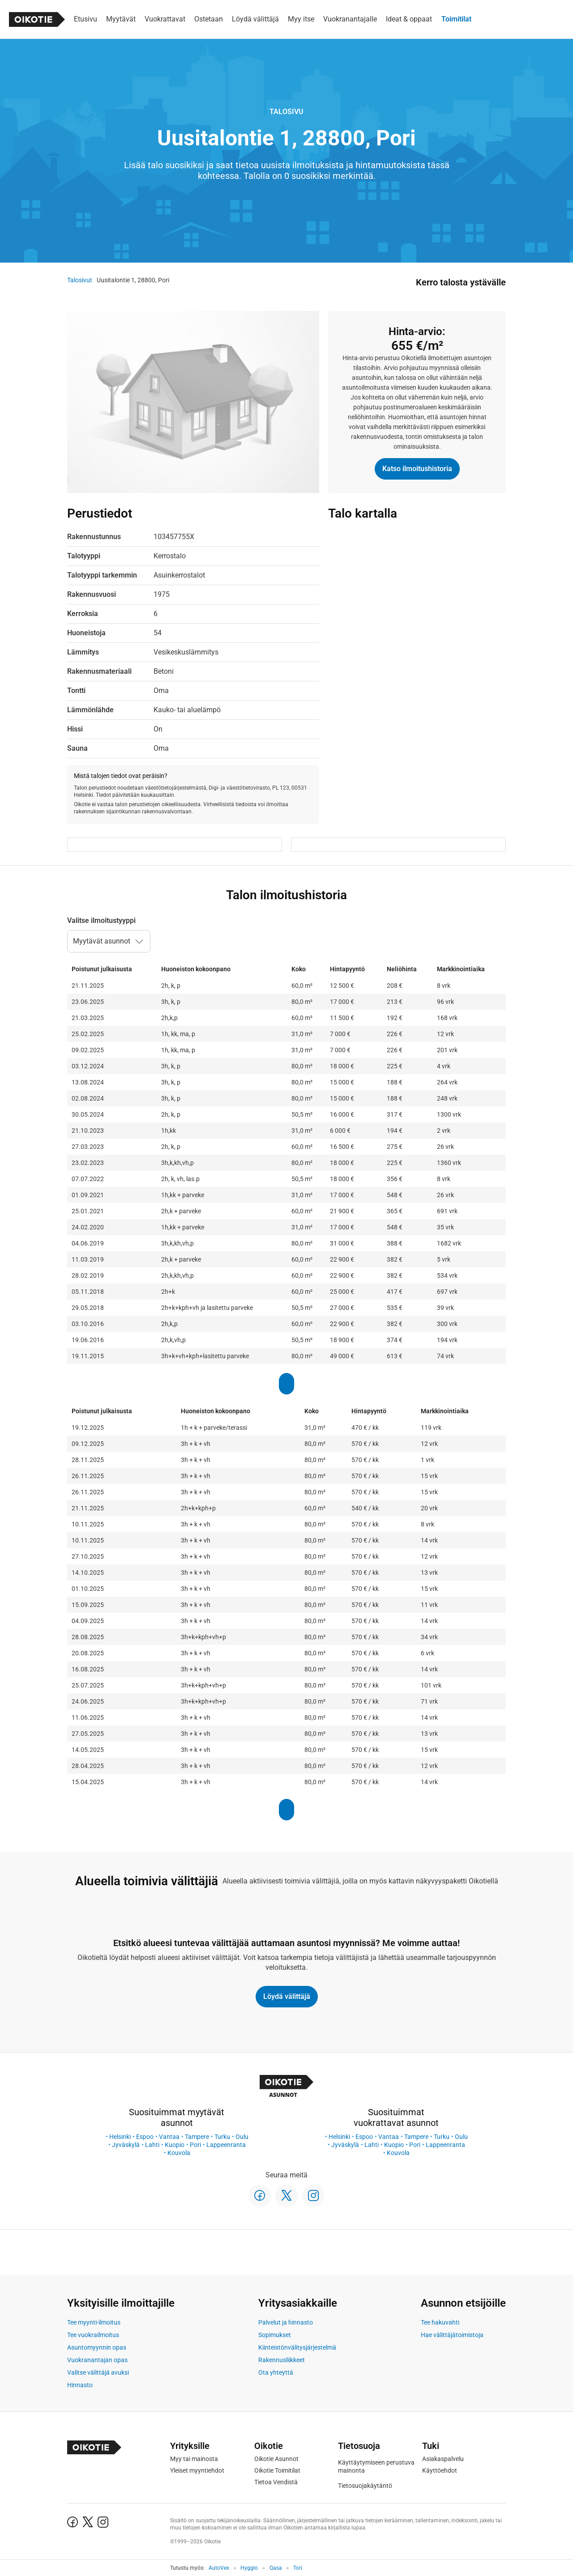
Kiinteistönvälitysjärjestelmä (297, 2347)
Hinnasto (80, 2385)
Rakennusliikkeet (281, 2359)
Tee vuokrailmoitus (93, 2334)
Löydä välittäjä (286, 1996)
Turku (222, 2136)
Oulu (241, 2136)
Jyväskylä (126, 2144)
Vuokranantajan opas (97, 2359)
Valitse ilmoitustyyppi (101, 920)
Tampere (197, 2136)
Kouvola (178, 2152)
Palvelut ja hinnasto (285, 2322)
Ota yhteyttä (275, 2372)
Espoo (145, 2136)
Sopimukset (274, 2334)
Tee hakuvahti (440, 2322)
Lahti (152, 2144)
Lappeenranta (226, 2144)
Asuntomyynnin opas (96, 2347)
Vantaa (169, 2136)
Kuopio (174, 2144)
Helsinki (120, 2136)
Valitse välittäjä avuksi (98, 2372)
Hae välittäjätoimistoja (452, 2334)
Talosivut (79, 280)
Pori (195, 2144)
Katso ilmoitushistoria (417, 468)
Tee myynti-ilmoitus (93, 2322)
